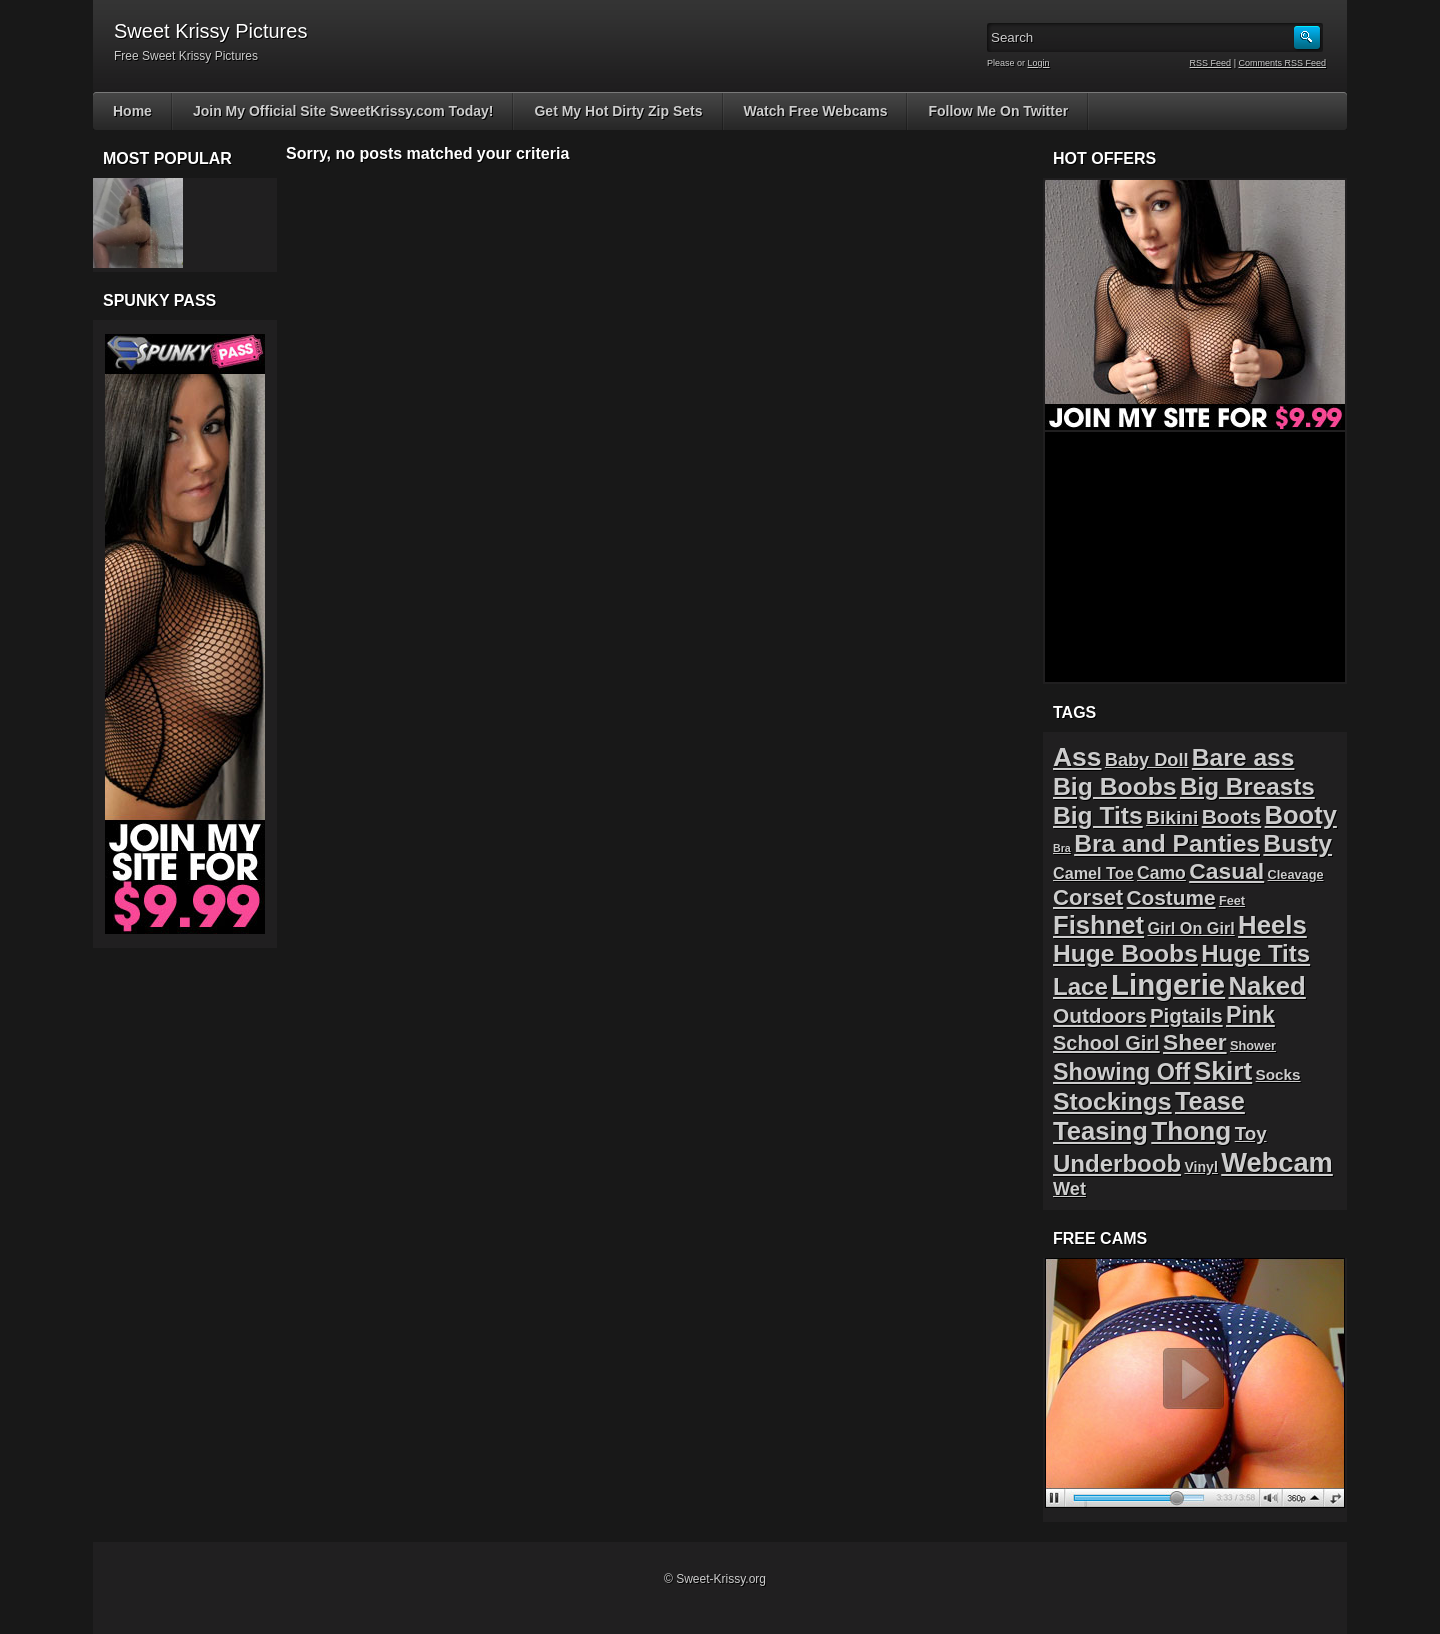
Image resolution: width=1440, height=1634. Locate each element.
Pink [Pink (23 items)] (1250, 1015)
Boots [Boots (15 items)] (1232, 816)
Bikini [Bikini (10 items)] (1172, 817)
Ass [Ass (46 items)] (1077, 757)
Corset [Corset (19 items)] (1088, 897)
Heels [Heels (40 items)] (1272, 925)
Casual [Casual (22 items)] (1226, 871)
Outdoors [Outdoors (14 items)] (1100, 1015)
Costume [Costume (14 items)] (1171, 897)
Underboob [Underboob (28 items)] (1117, 1163)
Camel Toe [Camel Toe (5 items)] (1093, 873)
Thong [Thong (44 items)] (1191, 1131)
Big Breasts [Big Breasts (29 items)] (1247, 786)
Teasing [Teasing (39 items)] (1100, 1131)
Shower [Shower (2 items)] (1253, 1045)
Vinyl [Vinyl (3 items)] (1200, 1167)
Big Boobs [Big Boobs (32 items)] (1115, 786)
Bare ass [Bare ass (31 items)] (1243, 757)
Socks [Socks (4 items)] (1278, 1074)
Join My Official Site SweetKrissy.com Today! (343, 111)
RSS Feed (1211, 63)
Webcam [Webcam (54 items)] (1277, 1162)
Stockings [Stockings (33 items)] (1112, 1101)
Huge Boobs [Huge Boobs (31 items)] (1125, 953)
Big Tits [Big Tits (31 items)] (1098, 815)
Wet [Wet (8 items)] (1069, 1189)
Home (132, 111)
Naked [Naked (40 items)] (1267, 986)
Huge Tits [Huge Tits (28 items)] (1255, 953)
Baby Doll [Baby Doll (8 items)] (1147, 760)
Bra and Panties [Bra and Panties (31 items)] (1167, 843)
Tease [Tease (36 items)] (1210, 1101)
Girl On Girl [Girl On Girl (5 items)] (1190, 928)
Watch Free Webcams (816, 111)
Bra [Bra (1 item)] (1062, 848)
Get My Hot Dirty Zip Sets (618, 111)
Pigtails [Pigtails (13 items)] (1186, 1015)
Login (1039, 63)
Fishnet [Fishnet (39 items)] (1098, 925)
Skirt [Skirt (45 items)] (1223, 1071)
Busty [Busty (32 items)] (1297, 843)
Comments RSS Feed (1282, 63)
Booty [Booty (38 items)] (1301, 815)
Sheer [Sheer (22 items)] (1195, 1042)
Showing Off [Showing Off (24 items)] (1121, 1072)
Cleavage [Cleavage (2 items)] (1296, 874)
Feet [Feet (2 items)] (1232, 900)
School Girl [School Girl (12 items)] (1106, 1043)
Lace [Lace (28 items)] (1080, 986)
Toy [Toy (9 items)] (1251, 1133)
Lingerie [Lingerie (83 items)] (1168, 984)
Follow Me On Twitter (998, 111)
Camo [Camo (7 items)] (1161, 873)
